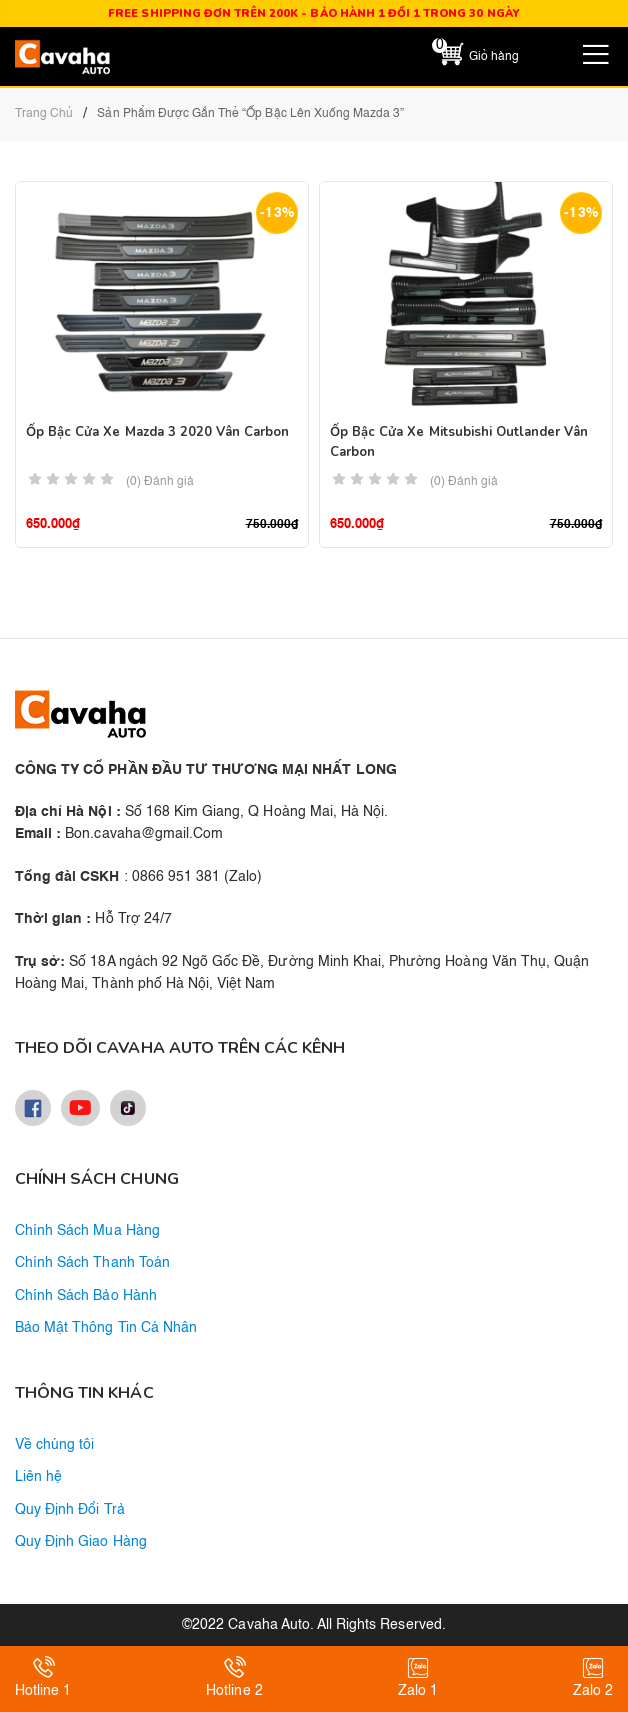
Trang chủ (44, 114)
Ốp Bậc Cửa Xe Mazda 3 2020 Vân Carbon (157, 432)
